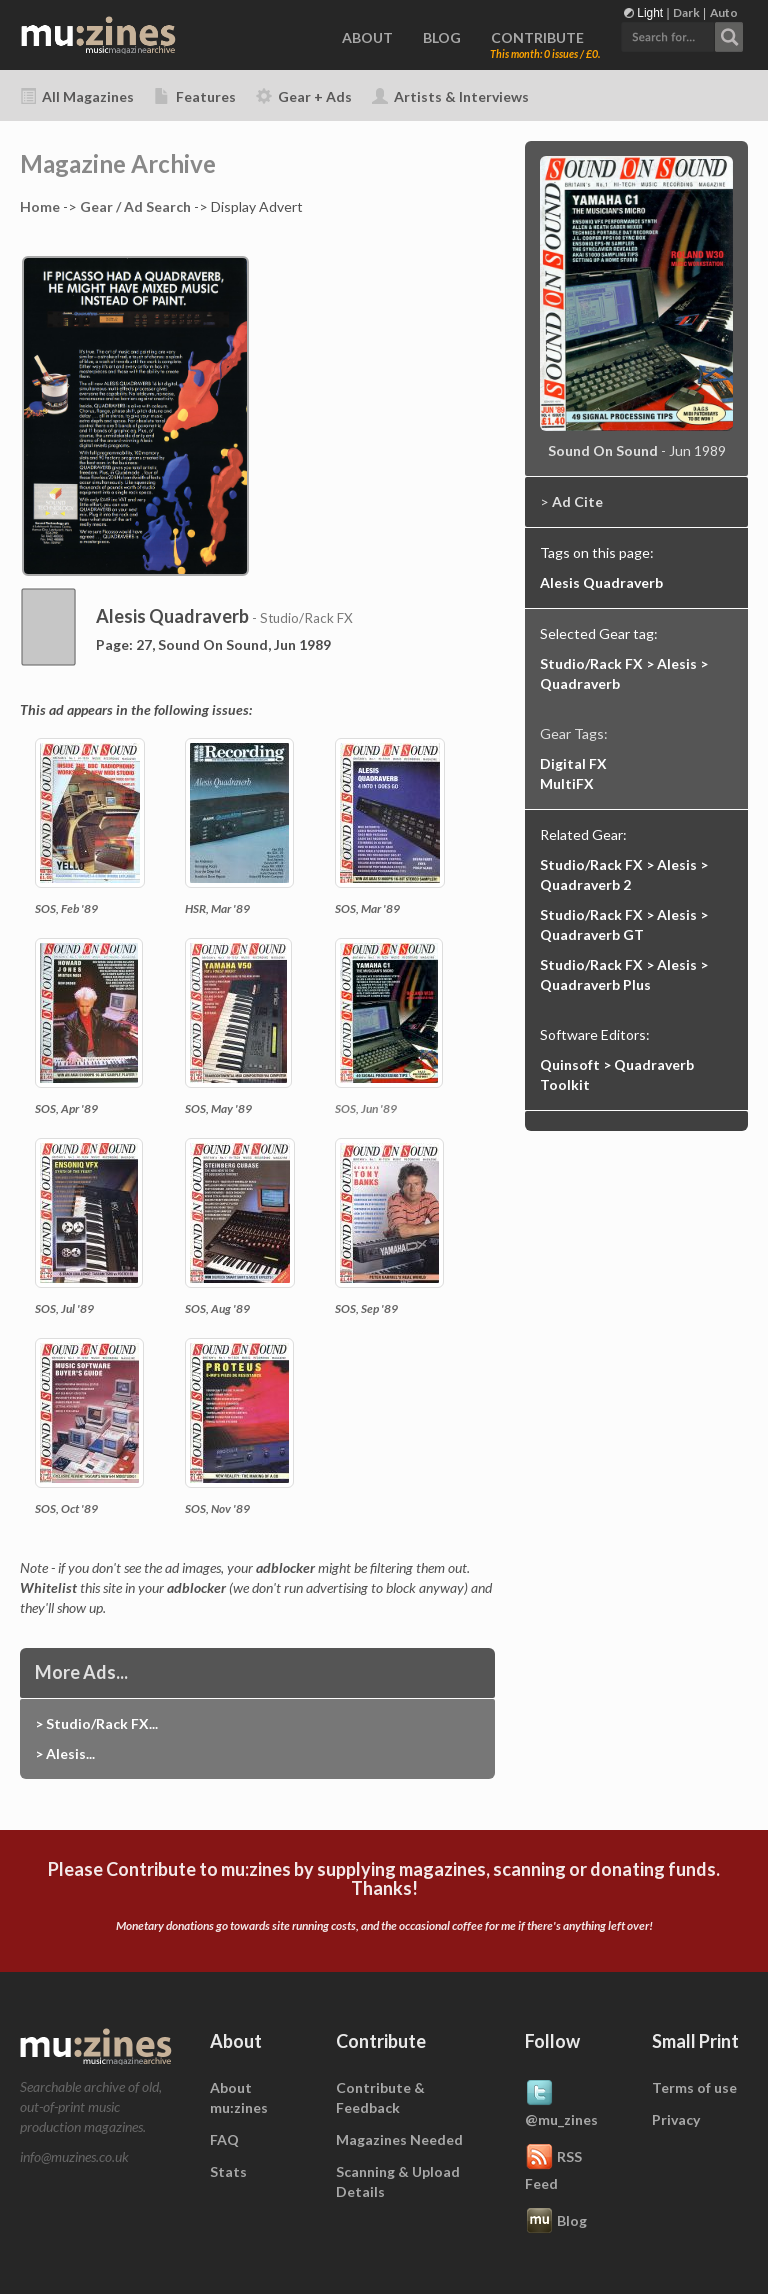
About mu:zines (239, 2097)
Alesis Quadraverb (601, 582)
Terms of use (694, 2087)
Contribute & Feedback (380, 2097)
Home (40, 206)
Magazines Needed (399, 2139)
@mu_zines (561, 2103)
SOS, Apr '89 (66, 1108)
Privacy (676, 2119)
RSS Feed (553, 2167)
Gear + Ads (304, 96)
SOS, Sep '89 (366, 1308)
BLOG (442, 37)
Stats (228, 2171)
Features (195, 96)
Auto (724, 12)
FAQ (224, 2139)
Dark (686, 12)
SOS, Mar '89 (367, 908)
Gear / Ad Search (135, 206)
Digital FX (573, 763)
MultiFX (567, 783)
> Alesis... (65, 1753)
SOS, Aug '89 (217, 1308)
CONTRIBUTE (537, 37)
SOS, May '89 (218, 1108)
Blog (556, 2222)
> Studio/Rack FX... (96, 1723)
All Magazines (77, 96)
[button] (682, 34)
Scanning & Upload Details (398, 2181)
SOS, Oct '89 (66, 1508)
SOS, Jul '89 (64, 1308)
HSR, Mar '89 (217, 908)
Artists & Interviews (450, 96)
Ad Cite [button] (577, 501)
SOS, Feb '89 (66, 908)
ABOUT (367, 37)
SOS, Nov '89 (217, 1508)
